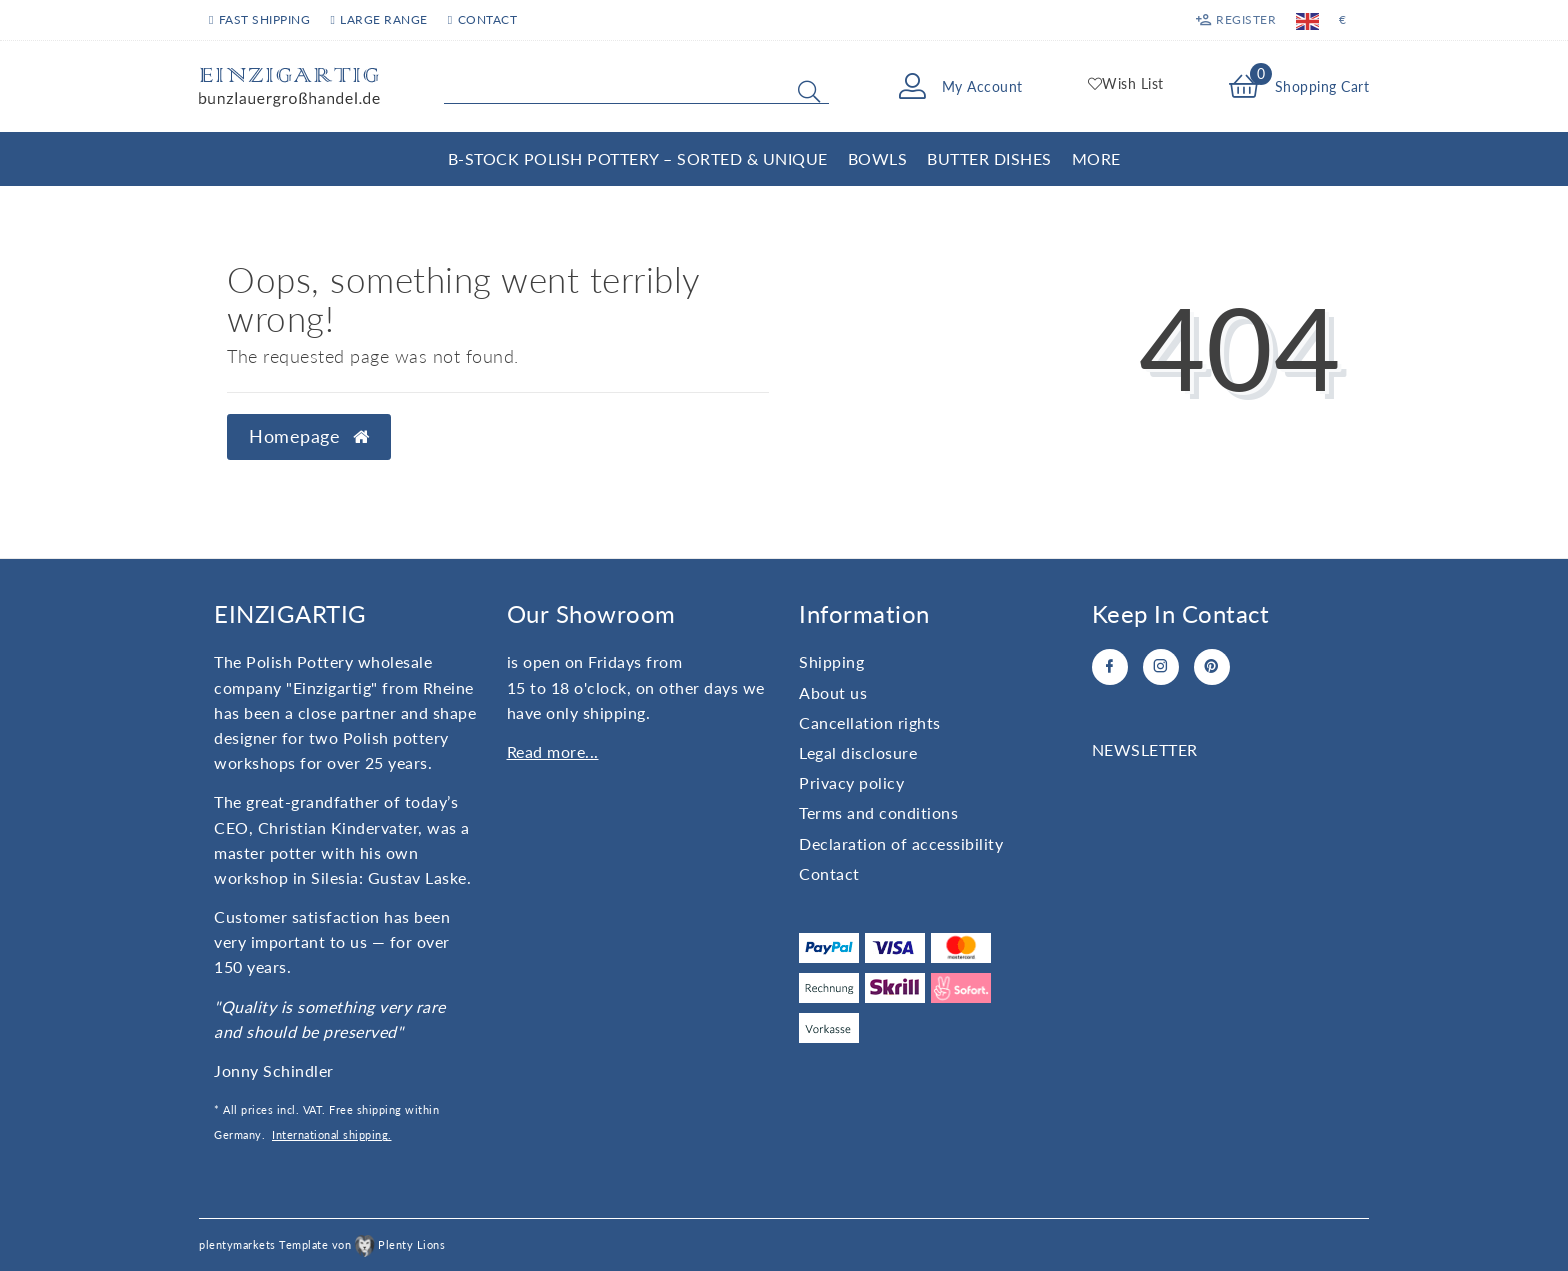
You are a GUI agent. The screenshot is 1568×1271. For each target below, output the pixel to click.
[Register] (1236, 20)
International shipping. (332, 1134)
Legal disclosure (858, 752)
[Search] (809, 91)
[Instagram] (1161, 667)
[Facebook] (1110, 667)
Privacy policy (851, 782)
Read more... (553, 751)
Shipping (831, 661)
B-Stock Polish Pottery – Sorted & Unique (638, 158)
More (1096, 158)
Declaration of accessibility (901, 843)
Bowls (878, 158)
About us (833, 692)
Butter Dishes (989, 158)
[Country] (1307, 20)
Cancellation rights (870, 722)
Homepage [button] (309, 436)
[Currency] (1343, 20)
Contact (482, 19)
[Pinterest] (1212, 667)
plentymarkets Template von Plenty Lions (322, 1244)
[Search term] (636, 87)
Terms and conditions (878, 812)
